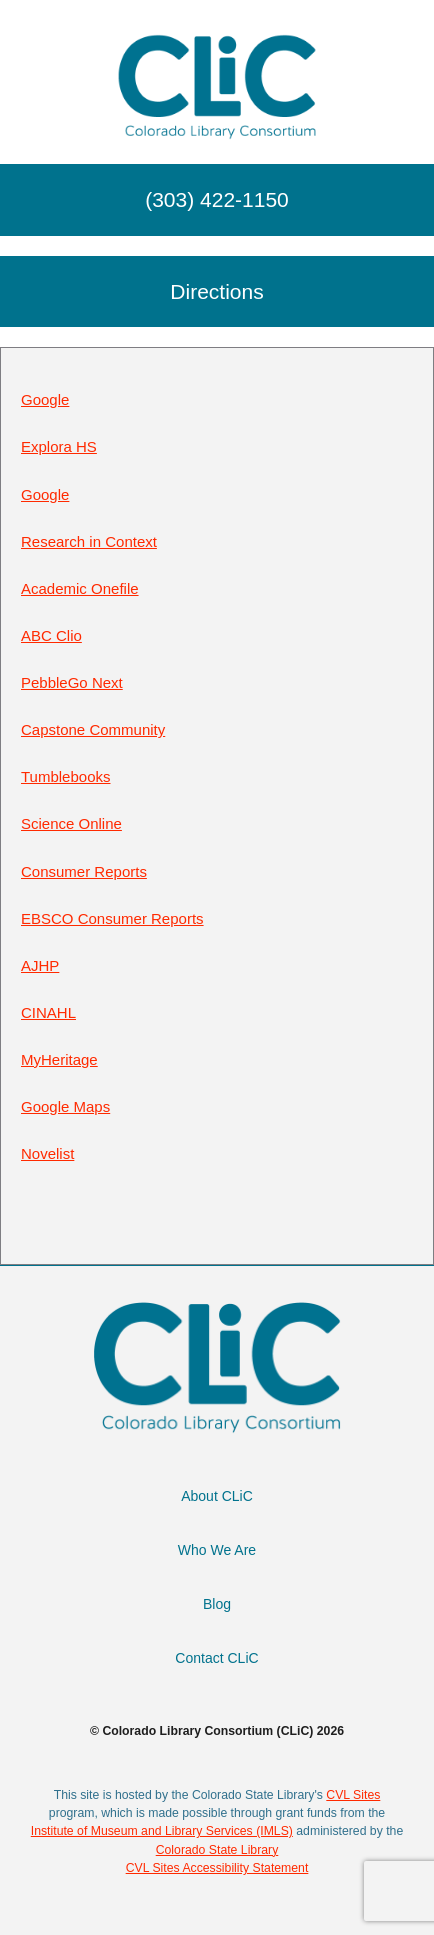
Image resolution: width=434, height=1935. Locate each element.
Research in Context (89, 541)
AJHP (40, 965)
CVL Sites (353, 1795)
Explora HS (59, 446)
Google (45, 399)
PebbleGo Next (72, 682)
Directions (216, 291)
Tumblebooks (66, 776)
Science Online (71, 823)
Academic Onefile (80, 588)
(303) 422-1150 (217, 199)
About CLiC (217, 1496)
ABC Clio (51, 635)
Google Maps (65, 1106)
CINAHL (48, 1012)
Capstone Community (93, 729)
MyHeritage (59, 1059)
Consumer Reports (84, 871)
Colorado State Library (217, 1850)
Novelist (47, 1153)
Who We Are (217, 1550)
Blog (217, 1604)
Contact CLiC (216, 1658)
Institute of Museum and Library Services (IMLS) (162, 1831)
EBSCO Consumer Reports (112, 918)
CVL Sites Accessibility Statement (217, 1868)
